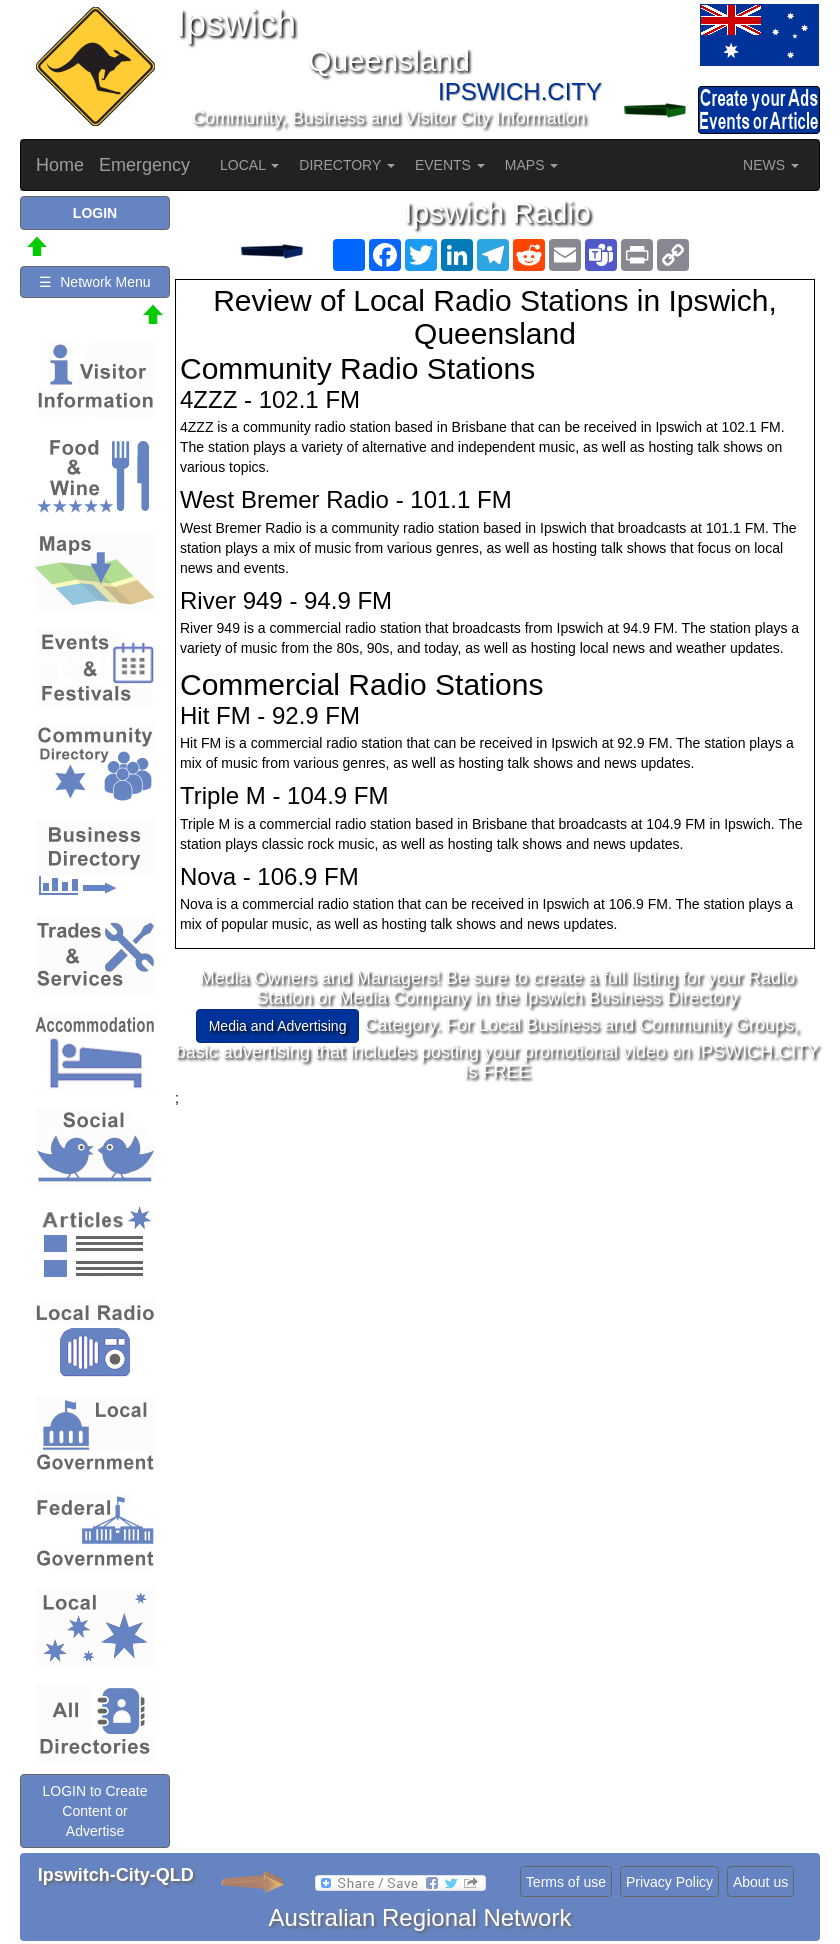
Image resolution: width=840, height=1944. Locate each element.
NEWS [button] (771, 165)
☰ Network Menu (94, 282)
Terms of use (566, 1882)
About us (760, 1882)
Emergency (144, 165)
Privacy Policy (669, 1882)
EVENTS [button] (450, 165)
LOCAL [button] (249, 165)
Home (60, 165)
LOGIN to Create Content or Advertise (94, 1811)
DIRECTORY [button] (347, 165)
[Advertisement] (498, 1248)
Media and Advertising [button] (278, 1026)
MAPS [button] (532, 165)
